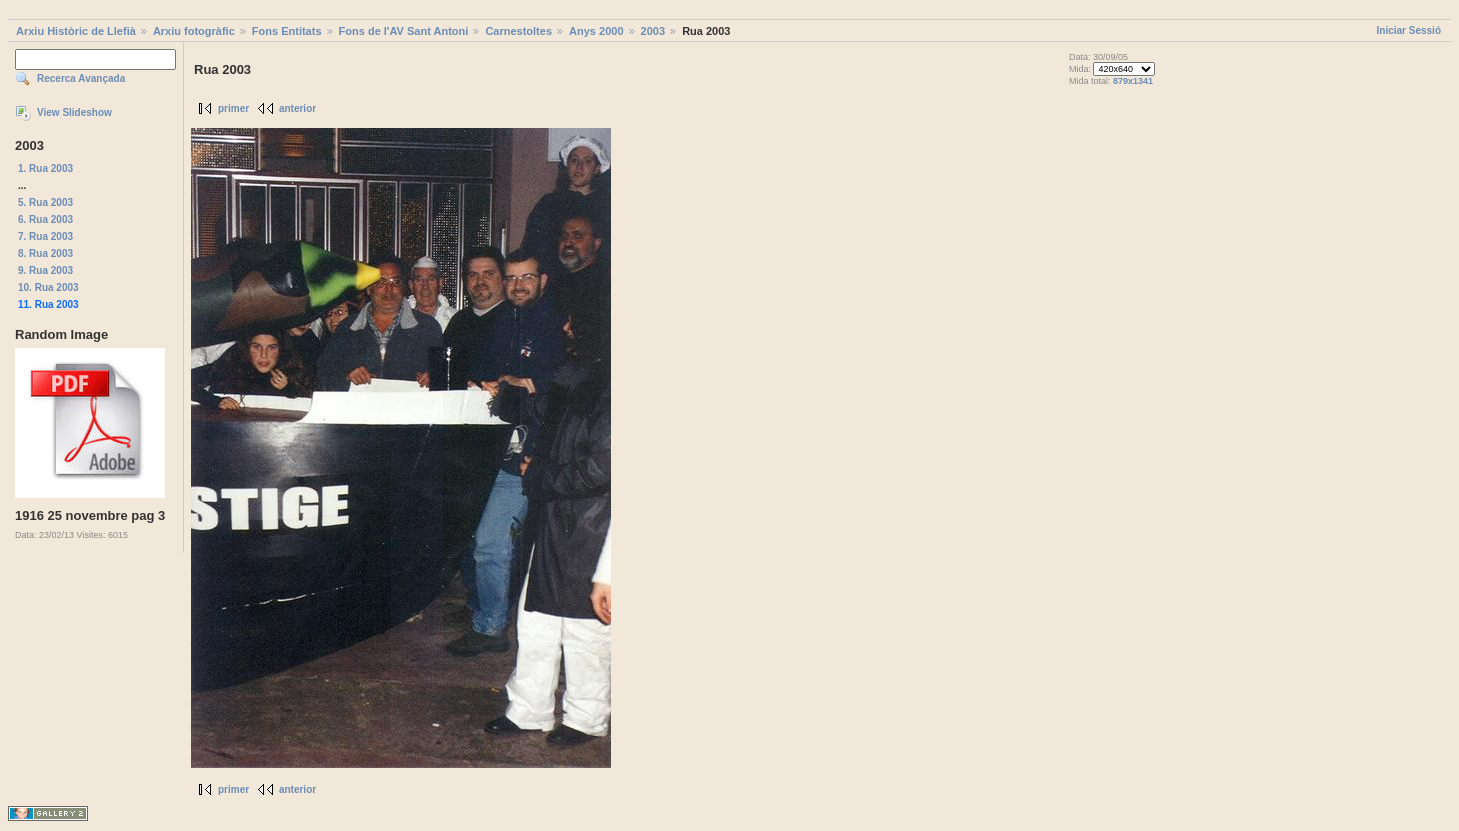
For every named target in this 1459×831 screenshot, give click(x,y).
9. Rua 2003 (45, 270)
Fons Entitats (287, 31)
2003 (653, 31)
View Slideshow (74, 112)
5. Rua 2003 (45, 202)
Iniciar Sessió (1409, 30)
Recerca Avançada (81, 78)
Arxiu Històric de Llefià (76, 31)
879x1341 (1133, 81)
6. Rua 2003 (45, 219)
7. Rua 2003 (45, 236)
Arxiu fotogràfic (194, 31)
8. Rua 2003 (45, 253)
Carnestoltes (518, 31)
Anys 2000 (596, 31)
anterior (297, 108)
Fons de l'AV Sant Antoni (404, 31)
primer (233, 108)
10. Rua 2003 (48, 287)
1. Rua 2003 (45, 168)
